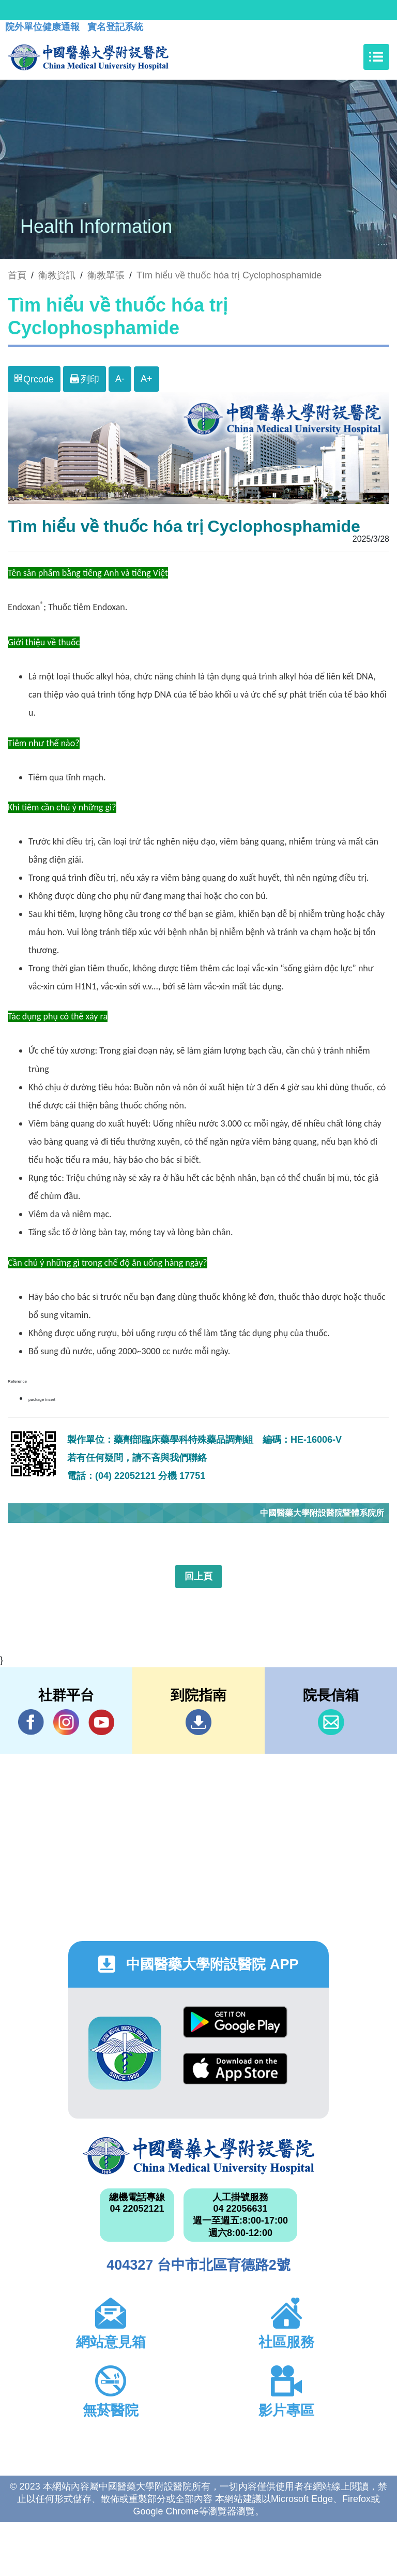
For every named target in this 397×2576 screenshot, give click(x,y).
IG (66, 1722)
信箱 (331, 1722)
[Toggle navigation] (376, 57)
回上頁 (198, 1576)
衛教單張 (106, 275)
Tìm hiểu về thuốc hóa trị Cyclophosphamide (229, 275)
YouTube (101, 1722)
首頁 (17, 275)
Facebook (31, 1722)
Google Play (235, 2022)
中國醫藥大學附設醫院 (198, 2155)
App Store (235, 2068)
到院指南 (198, 1722)
